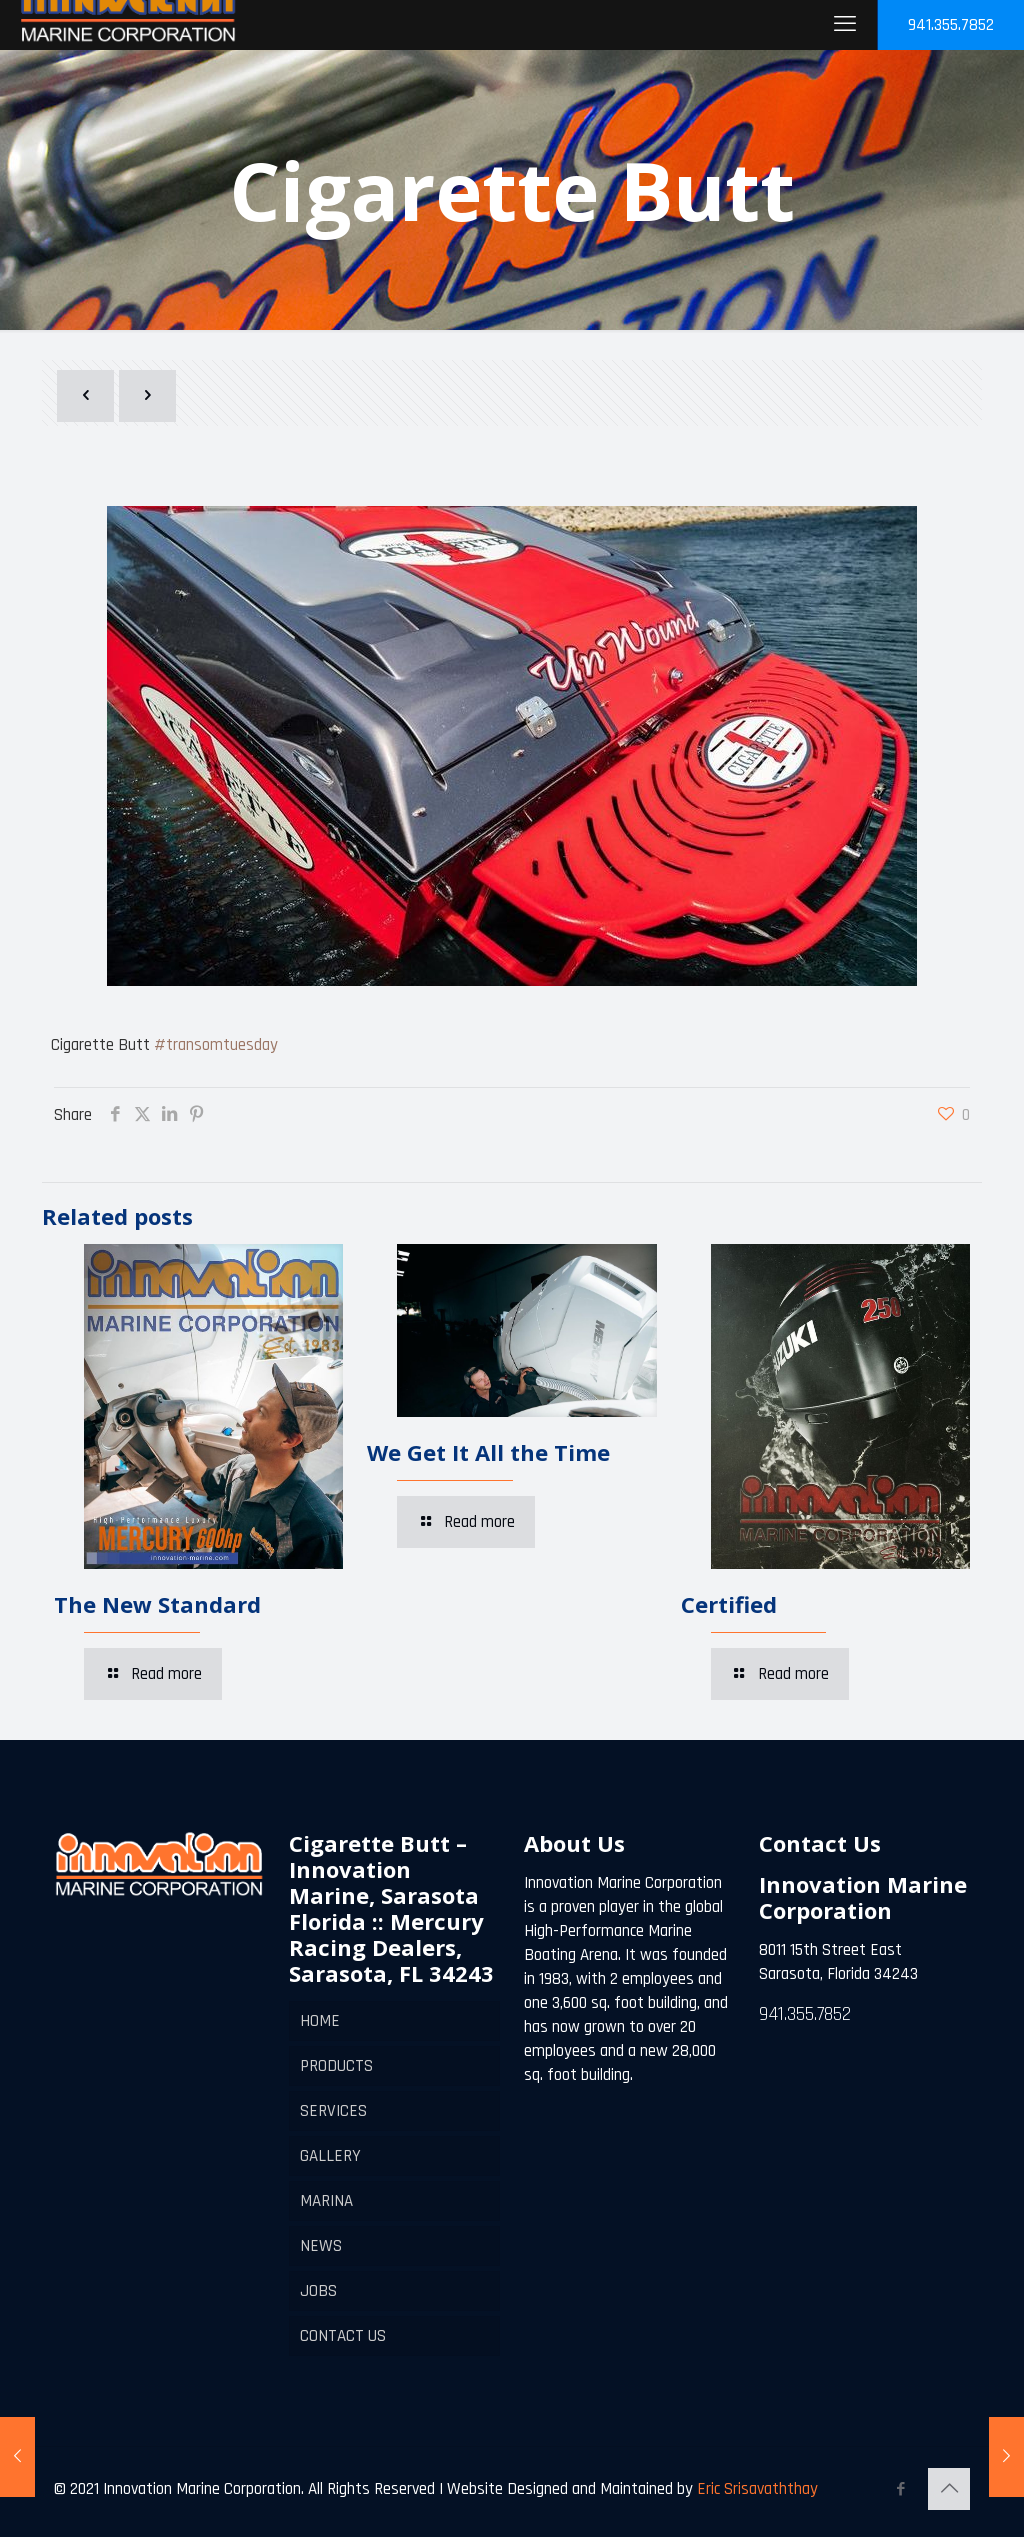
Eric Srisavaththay (755, 2489)
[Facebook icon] (900, 2489)
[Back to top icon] (949, 2489)
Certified (729, 1604)
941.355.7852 (951, 25)
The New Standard (157, 1604)
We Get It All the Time (488, 1452)
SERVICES (333, 2111)
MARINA (326, 2201)
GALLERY (330, 2156)
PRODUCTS (336, 2066)
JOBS (318, 2291)
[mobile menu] (845, 25)
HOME (320, 2021)
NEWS (321, 2246)
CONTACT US (343, 2336)
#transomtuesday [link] (216, 1045)
